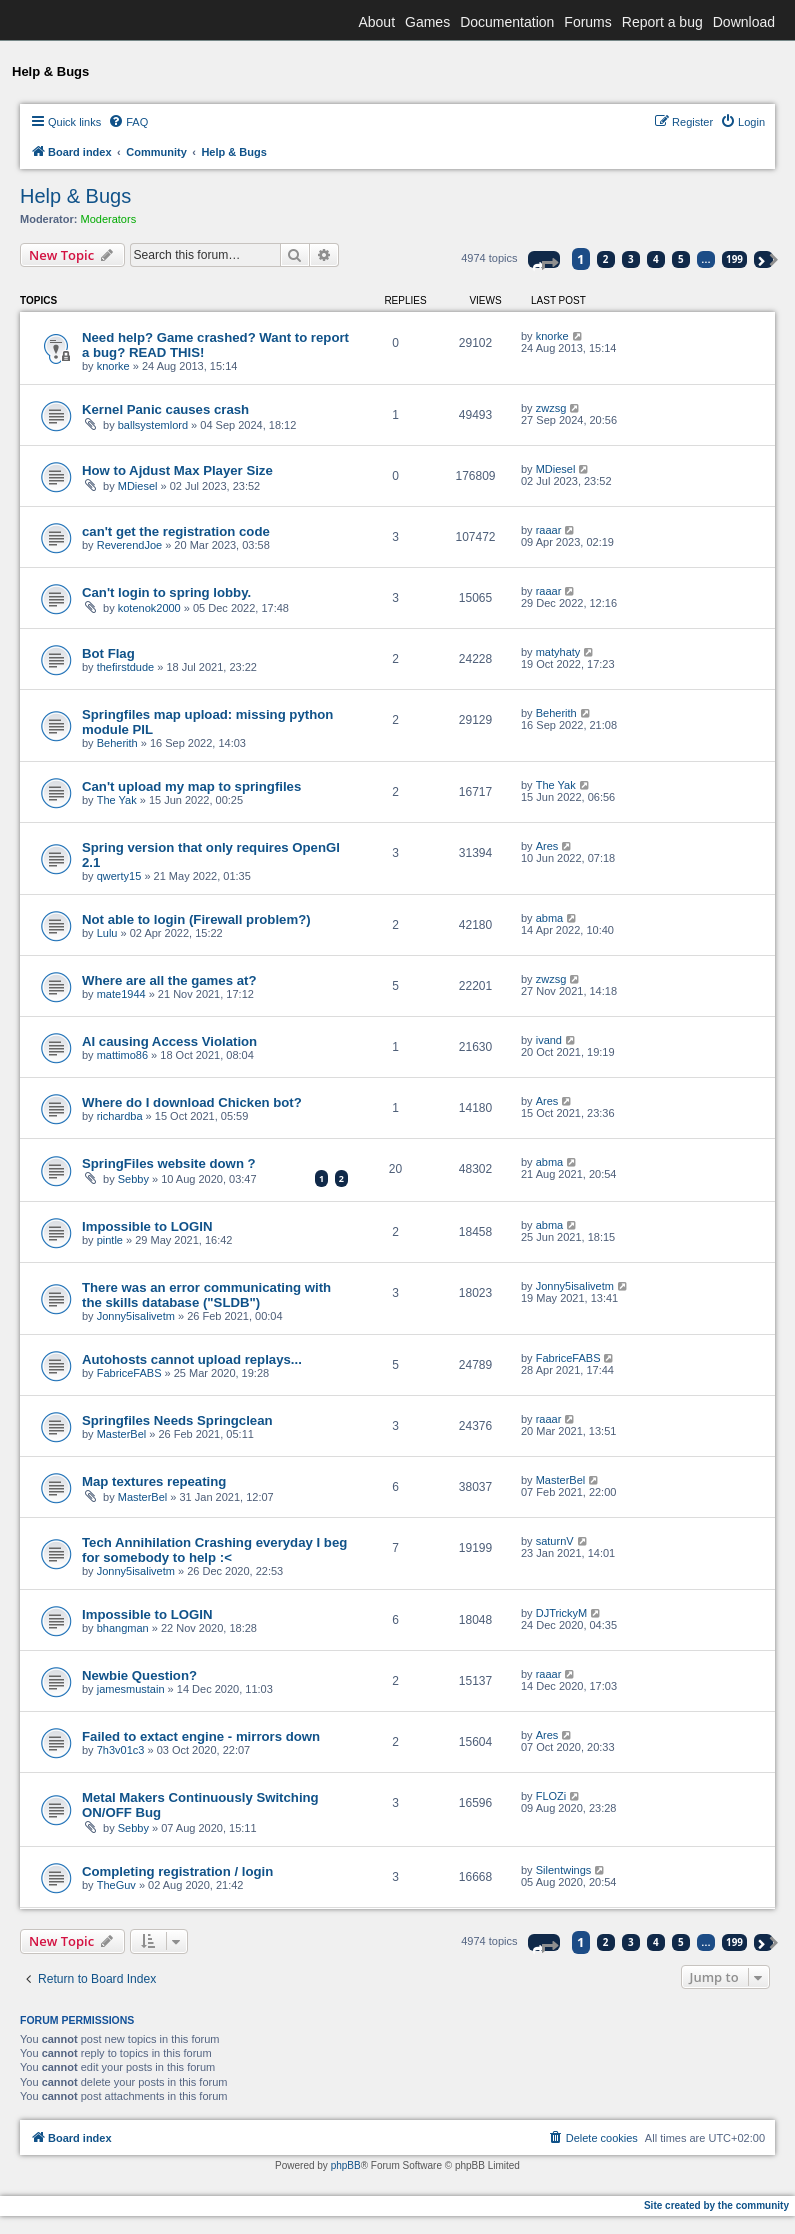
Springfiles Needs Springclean (177, 1420)
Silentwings (564, 1870)
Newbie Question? (139, 1675)
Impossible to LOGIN (147, 1226)
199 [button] (734, 259)
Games (427, 22)
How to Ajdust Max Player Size (177, 470)
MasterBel (122, 1434)
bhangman (123, 1628)
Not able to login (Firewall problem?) (196, 919)
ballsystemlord (153, 425)
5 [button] (681, 259)
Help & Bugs (75, 196)
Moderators (109, 219)
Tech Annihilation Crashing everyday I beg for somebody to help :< (214, 1550)
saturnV (555, 1541)
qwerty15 (119, 876)
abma (550, 918)
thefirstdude (125, 667)
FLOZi (551, 1796)
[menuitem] (128, 122)
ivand (549, 1040)
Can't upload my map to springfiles (191, 786)
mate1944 (121, 994)
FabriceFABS (129, 1373)
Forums (587, 22)
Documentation (507, 22)
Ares (547, 846)
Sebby (133, 1179)
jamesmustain (131, 1689)
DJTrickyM (562, 1613)
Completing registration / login (177, 1871)
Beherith (117, 743)
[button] (544, 259)
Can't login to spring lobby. (166, 592)
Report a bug (662, 22)
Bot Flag (108, 653)
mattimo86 (122, 1055)
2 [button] (606, 259)
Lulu (107, 933)
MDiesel (138, 486)
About (376, 22)
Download (744, 22)
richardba (120, 1116)
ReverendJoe (129, 545)
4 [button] (656, 259)
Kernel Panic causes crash (165, 409)
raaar (549, 530)
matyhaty (558, 652)
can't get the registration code (176, 531)
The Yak (117, 800)
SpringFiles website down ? (169, 1163)
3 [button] (631, 259)
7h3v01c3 (121, 1750)
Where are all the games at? (169, 980)
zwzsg (551, 408)
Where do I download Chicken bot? (192, 1102)
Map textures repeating (154, 1481)
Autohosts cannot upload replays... (192, 1359)
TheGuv (116, 1885)
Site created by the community (716, 2205)
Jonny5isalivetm (136, 1316)
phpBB (346, 2165)
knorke (113, 366)
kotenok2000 (149, 608)
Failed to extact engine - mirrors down (201, 1736)
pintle (110, 1240)
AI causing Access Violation (169, 1041)
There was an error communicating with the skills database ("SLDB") (206, 1295)
